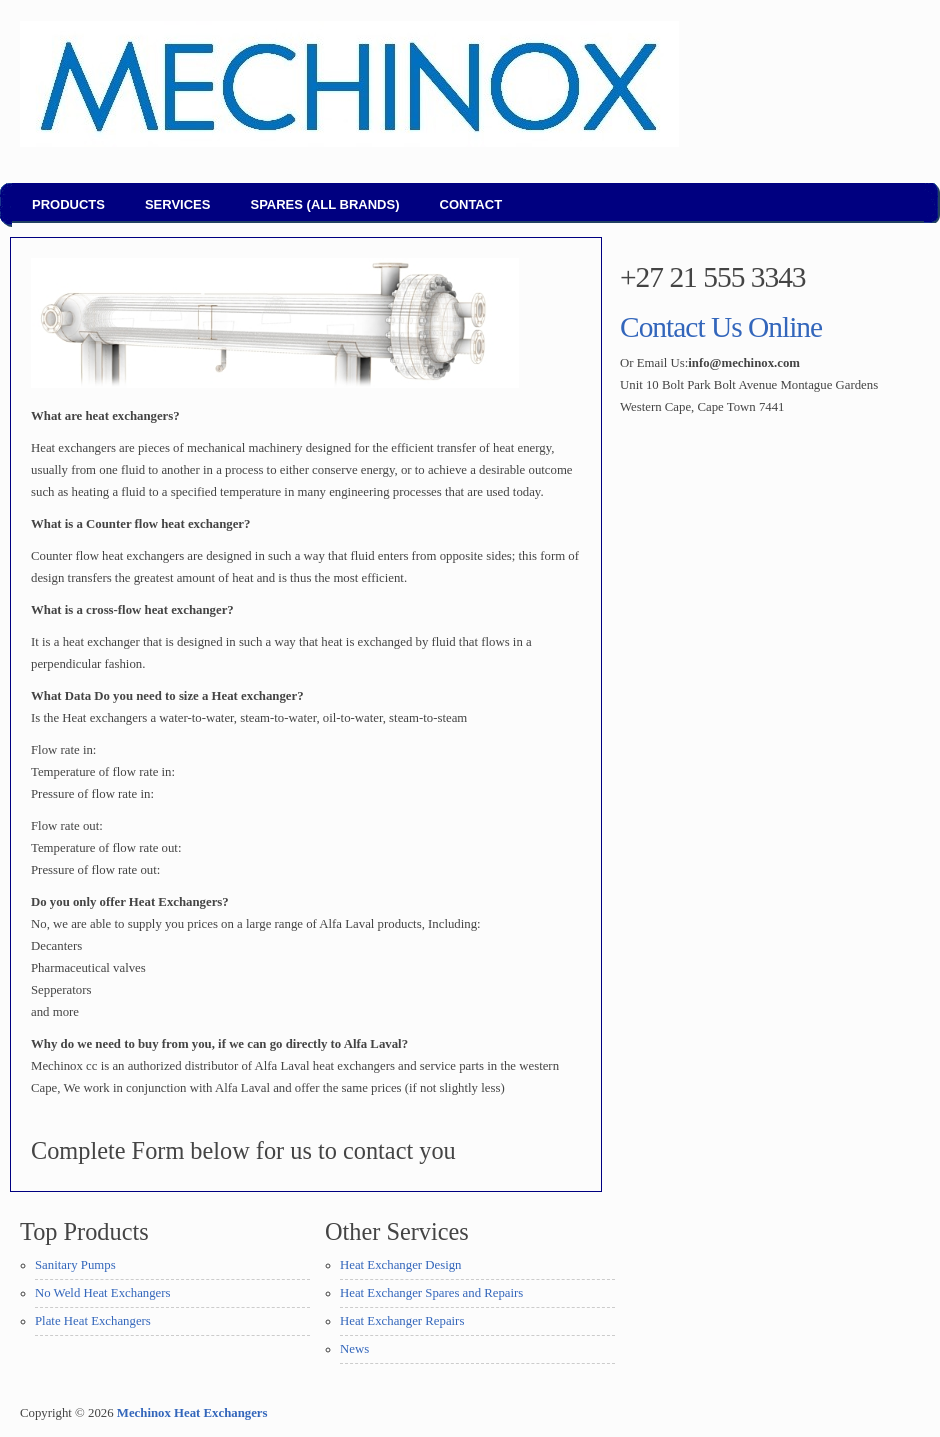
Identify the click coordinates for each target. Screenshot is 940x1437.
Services (178, 204)
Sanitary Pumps (75, 1265)
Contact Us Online (721, 327)
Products (68, 204)
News (354, 1349)
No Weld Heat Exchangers (103, 1293)
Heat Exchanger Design (401, 1265)
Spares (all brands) (324, 204)
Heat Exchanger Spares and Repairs (431, 1293)
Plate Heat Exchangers (93, 1321)
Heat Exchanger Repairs (402, 1321)
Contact (471, 204)
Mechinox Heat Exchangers (192, 1413)
